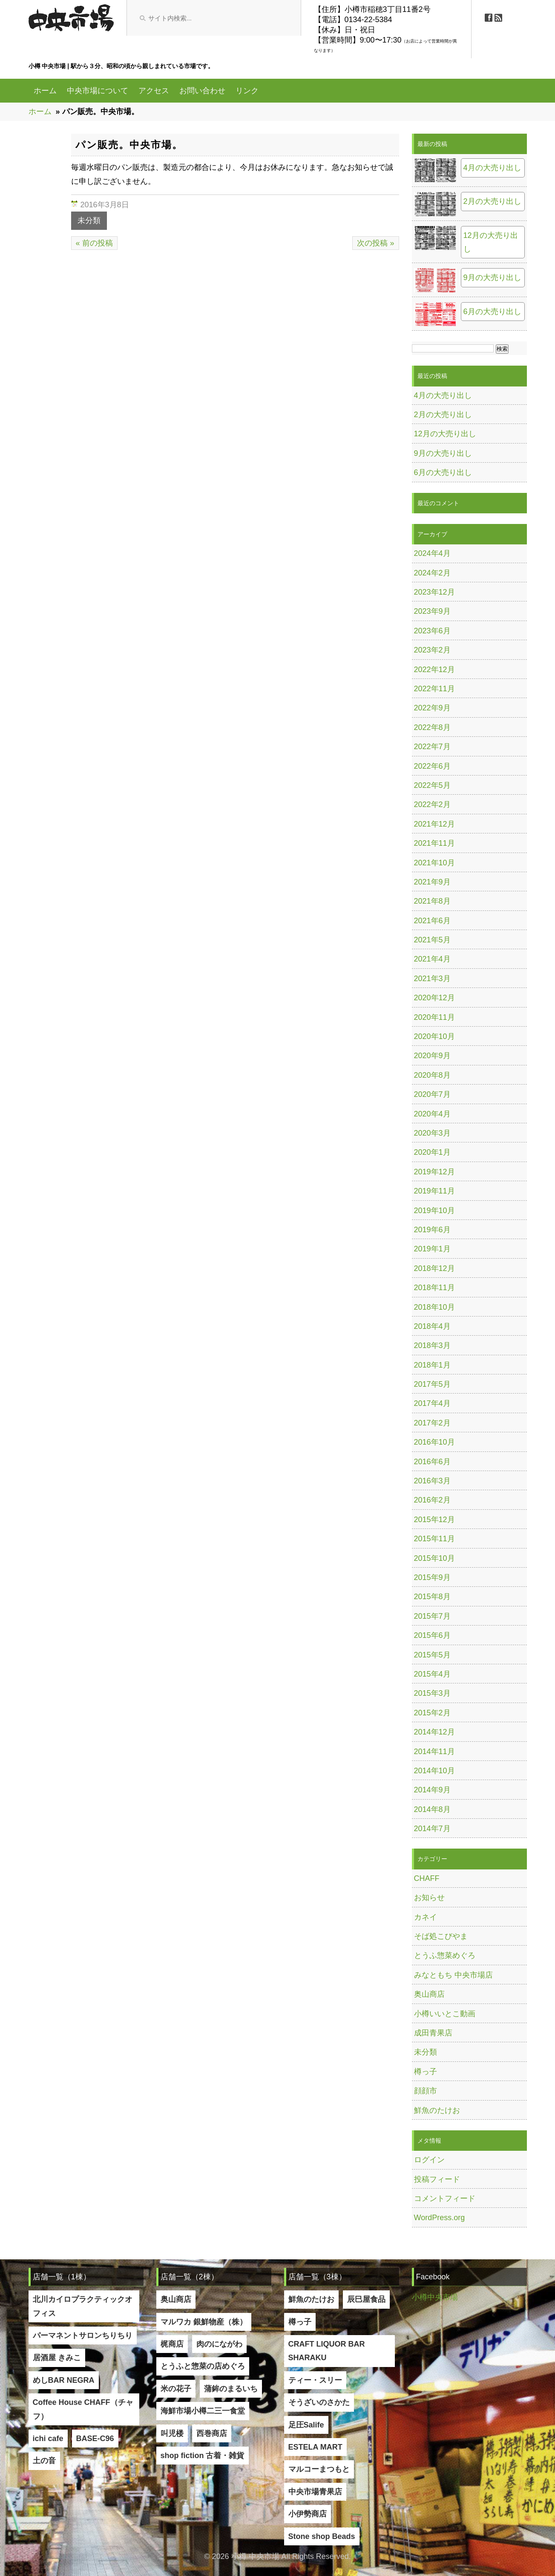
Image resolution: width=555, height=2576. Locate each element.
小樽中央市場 (435, 2297)
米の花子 (176, 2388)
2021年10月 (434, 863)
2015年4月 (432, 1674)
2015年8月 (432, 1596)
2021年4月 (432, 959)
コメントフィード (444, 2198)
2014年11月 (434, 1751)
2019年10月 (434, 1210)
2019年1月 (432, 1249)
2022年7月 (432, 746)
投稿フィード (437, 2179)
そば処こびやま (441, 1936)
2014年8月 (432, 1809)
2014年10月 (434, 1770)
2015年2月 (432, 1713)
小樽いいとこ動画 (444, 2013)
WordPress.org (439, 2217)
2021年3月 (432, 978)
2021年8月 (432, 901)
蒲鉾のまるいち (231, 2388)
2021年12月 (434, 824)
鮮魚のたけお (437, 2110)
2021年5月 (432, 940)
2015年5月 (432, 1655)
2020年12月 (434, 997)
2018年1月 (432, 1365)
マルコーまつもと (319, 2469)
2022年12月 (434, 669)
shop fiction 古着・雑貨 (202, 2455)
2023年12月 (434, 592)
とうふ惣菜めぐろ (444, 1955)
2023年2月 (432, 650)
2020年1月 (432, 1152)
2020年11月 (434, 1017)
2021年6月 (432, 920)
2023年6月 (432, 631)
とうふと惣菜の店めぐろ (203, 2366)
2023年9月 (432, 611)
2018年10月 (434, 1307)
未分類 (89, 220)
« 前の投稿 (94, 243)
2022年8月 (432, 727)
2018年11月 (434, 1287)
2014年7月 (432, 1828)
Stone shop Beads (321, 2536)
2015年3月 (432, 1693)
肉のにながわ (219, 2344)
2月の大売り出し (492, 201)
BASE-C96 (95, 2438)
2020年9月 (432, 1055)
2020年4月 (432, 1114)
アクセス (153, 90)
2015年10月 (434, 1558)
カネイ (425, 1917)
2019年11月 (434, 1191)
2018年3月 (432, 1345)
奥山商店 (429, 1994)
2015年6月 (432, 1635)
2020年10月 (434, 1036)
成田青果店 (433, 2033)
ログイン (429, 2159)
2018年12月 (434, 1268)
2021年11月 (434, 843)
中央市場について (97, 90)
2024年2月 (432, 573)
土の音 (44, 2460)
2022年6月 (432, 766)
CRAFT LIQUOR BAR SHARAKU (326, 2351)
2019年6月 (432, 1229)
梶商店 (172, 2344)
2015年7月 (432, 1616)
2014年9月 (432, 1790)
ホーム (45, 90)
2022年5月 (432, 785)
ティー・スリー (315, 2380)
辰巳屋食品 (366, 2299)
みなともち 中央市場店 (453, 1975)
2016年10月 (434, 1442)
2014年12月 (434, 1732)
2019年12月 (434, 1172)
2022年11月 (434, 688)
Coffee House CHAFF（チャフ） (83, 2409)
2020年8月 (432, 1075)
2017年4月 (432, 1403)
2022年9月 (432, 708)
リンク (247, 90)
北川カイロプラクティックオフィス (82, 2306)
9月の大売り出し (492, 277)
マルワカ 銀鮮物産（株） (204, 2322)
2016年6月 (432, 1461)
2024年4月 (432, 553)
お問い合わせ (202, 90)
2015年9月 (432, 1577)
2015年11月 (434, 1538)
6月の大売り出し (492, 311)
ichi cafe (48, 2438)
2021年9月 (432, 882)
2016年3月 (432, 1481)
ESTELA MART (315, 2447)
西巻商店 (211, 2433)
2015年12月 (434, 1519)
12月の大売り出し (490, 242)
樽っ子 (425, 2071)
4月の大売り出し (492, 167)
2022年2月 (432, 804)
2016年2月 (432, 1500)
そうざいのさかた (319, 2402)
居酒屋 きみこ (57, 2357)
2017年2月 (432, 1423)
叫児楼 (172, 2433)
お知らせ (429, 1897)
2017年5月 (432, 1384)
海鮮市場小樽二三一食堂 (203, 2411)
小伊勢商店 (307, 2514)
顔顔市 (425, 2091)
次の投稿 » (375, 243)
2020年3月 (432, 1133)
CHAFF (427, 1878)
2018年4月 (432, 1326)
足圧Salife (306, 2425)
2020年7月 (432, 1094)
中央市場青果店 (315, 2491)
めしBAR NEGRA (64, 2380)
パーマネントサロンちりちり (82, 2335)
